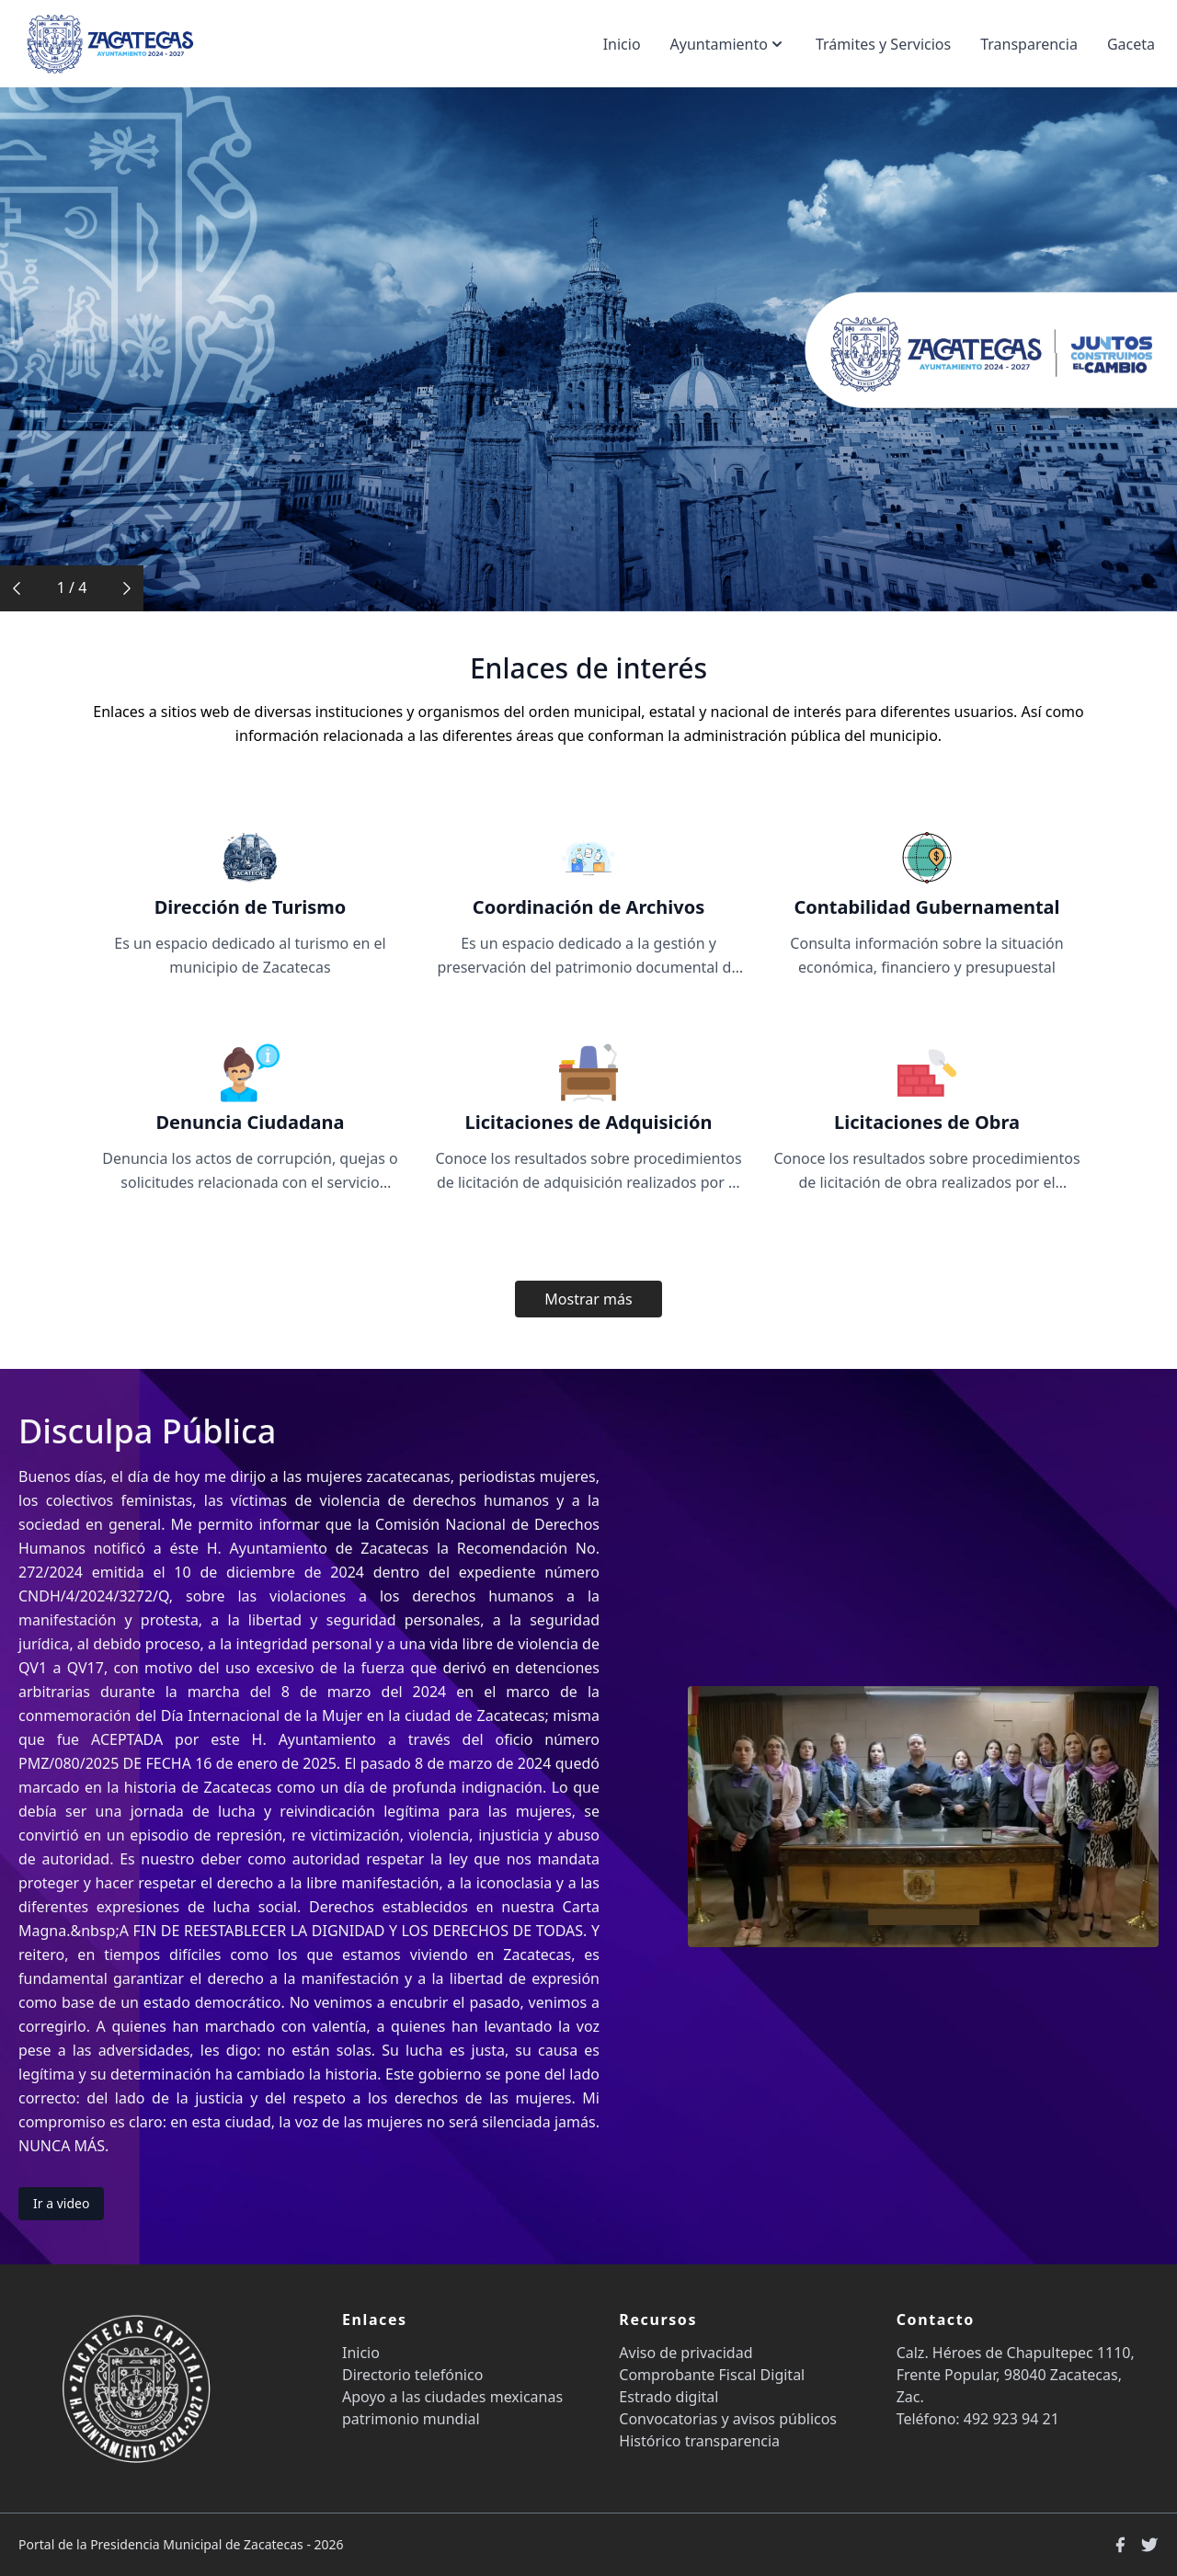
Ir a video (61, 2203)
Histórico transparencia (699, 2441)
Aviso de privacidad (685, 2352)
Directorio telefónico (412, 2375)
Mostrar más (588, 1299)
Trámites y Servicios (883, 44)
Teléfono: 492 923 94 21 (978, 2419)
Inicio (622, 44)
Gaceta (1131, 44)
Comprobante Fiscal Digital (712, 2375)
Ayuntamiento (728, 44)
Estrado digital (668, 2397)
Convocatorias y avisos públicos (728, 2419)
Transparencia (1029, 44)
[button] (16, 588)
